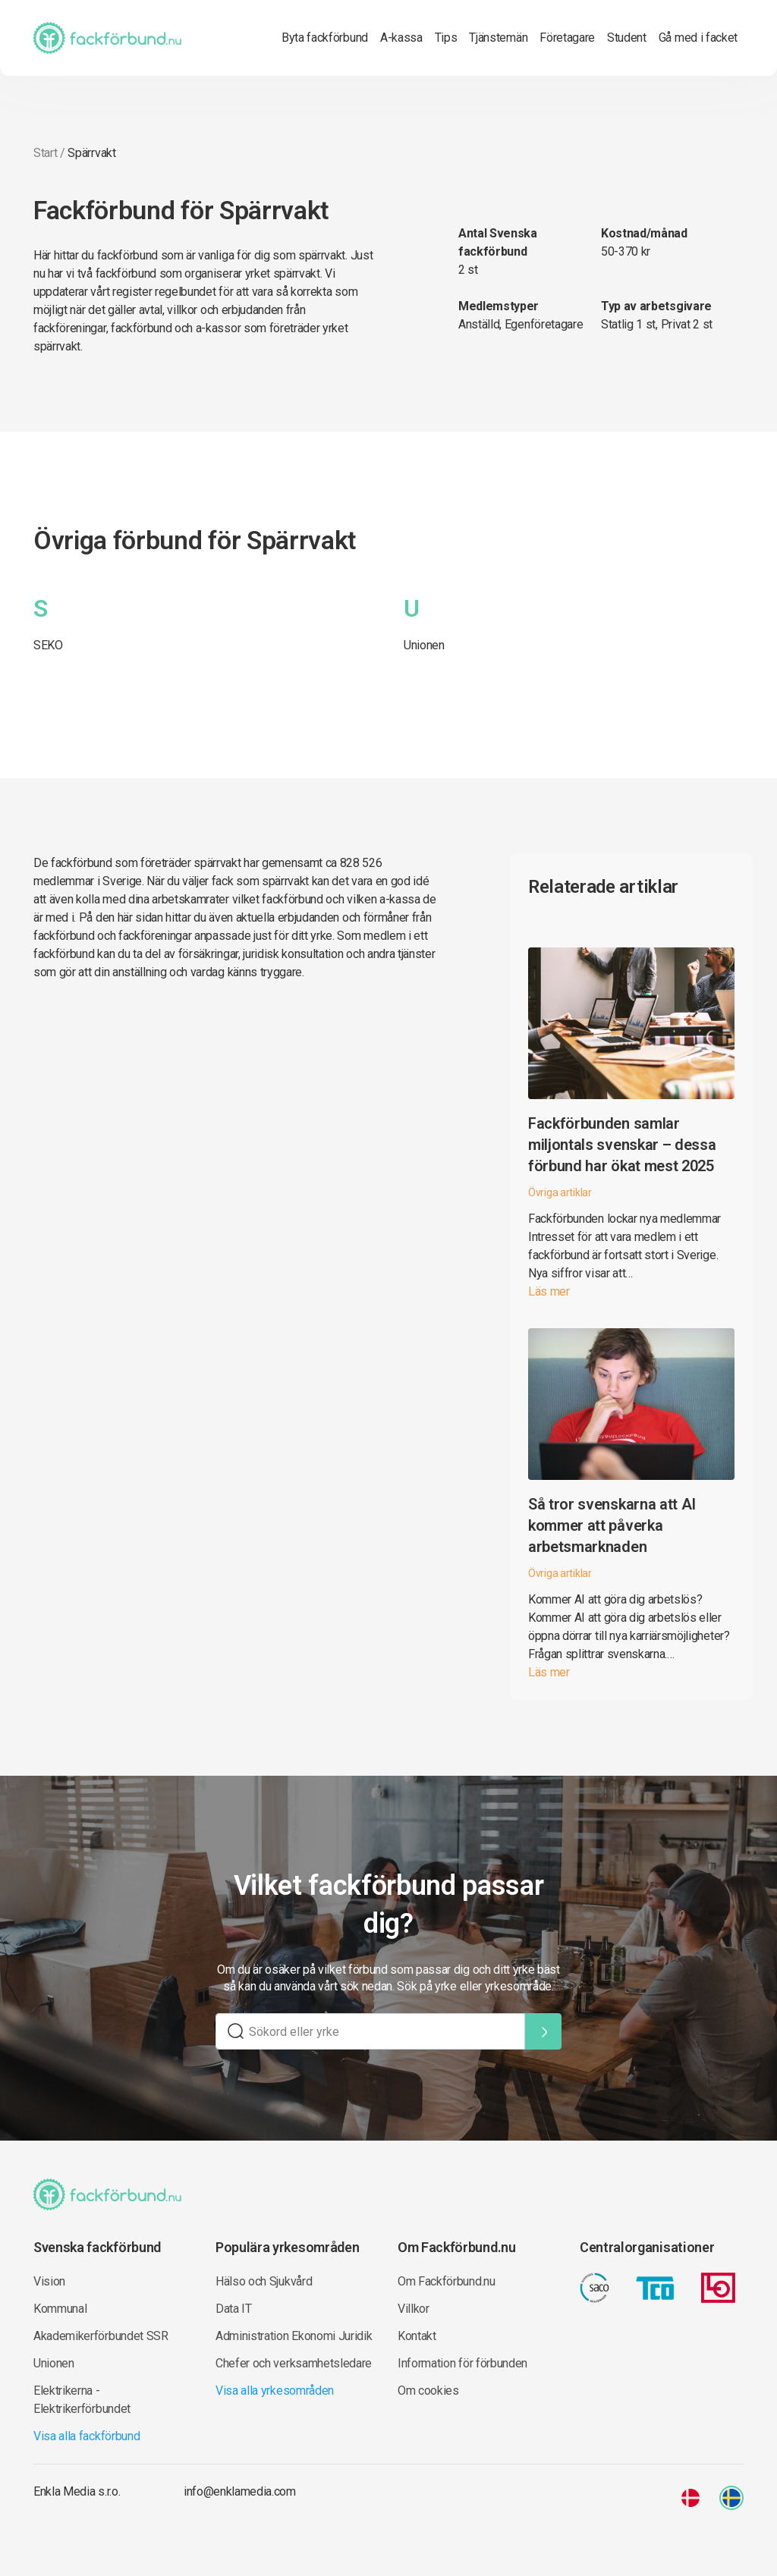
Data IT (233, 2308)
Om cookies (428, 2390)
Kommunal (60, 2308)
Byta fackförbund (325, 37)
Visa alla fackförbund (86, 2436)
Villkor (413, 2308)
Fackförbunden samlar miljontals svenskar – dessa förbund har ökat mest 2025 (622, 1144)
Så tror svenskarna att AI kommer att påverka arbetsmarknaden (612, 1525)
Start (45, 153)
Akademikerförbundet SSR (100, 2336)
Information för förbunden (462, 2363)
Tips (446, 37)
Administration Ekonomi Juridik (293, 2336)
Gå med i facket (698, 37)
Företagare (567, 37)
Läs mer (549, 1291)
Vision (49, 2281)
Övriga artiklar (560, 1192)
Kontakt (417, 2336)
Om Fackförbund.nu (446, 2281)
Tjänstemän (498, 37)
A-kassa (401, 37)
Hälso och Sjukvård (263, 2281)
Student (626, 37)
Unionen (424, 645)
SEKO (48, 645)
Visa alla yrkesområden (274, 2390)
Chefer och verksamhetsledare (293, 2363)
